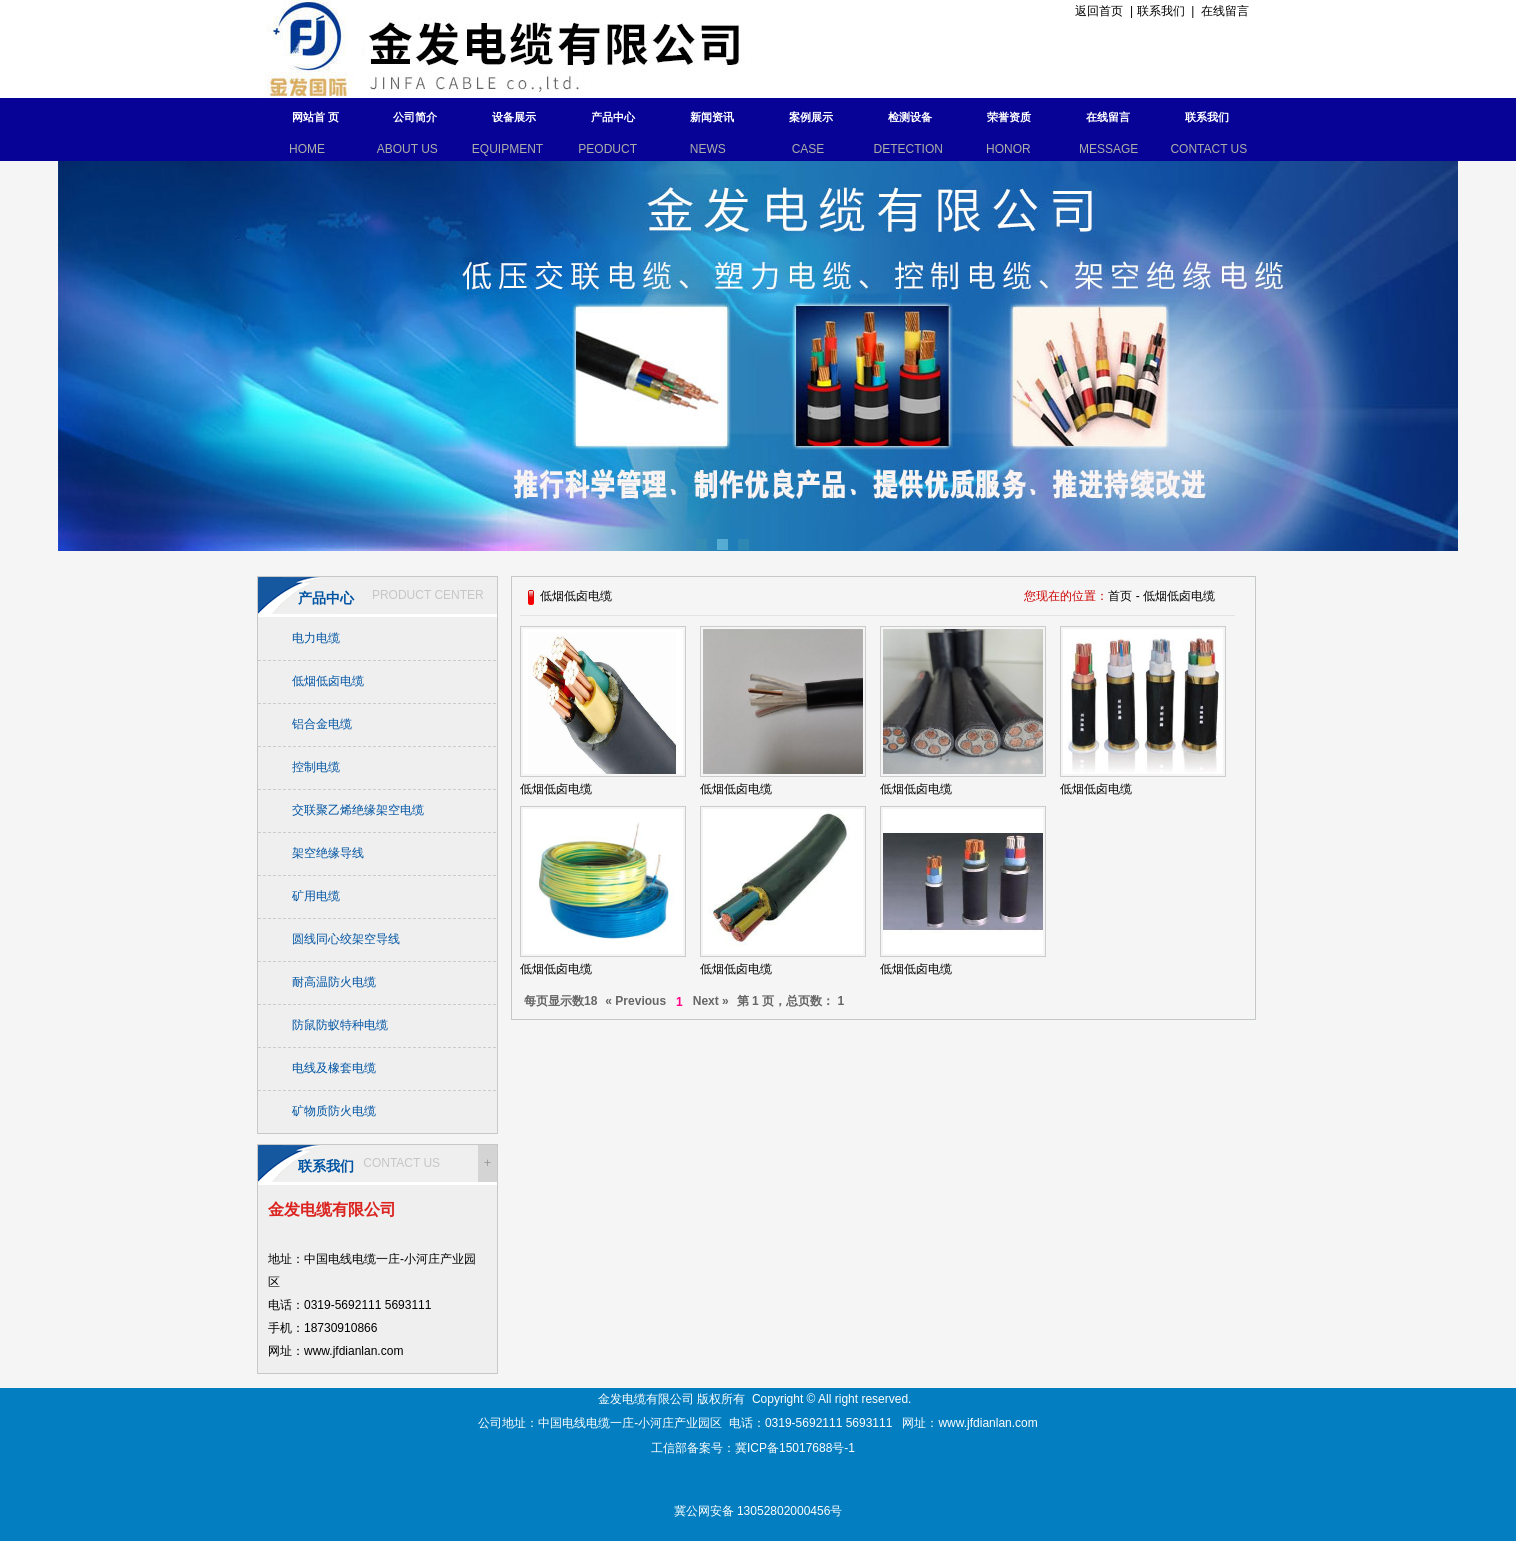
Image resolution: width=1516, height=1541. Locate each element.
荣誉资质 (1009, 117)
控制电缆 (316, 767)
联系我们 (1161, 11)
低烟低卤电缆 (328, 681)
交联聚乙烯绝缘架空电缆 (358, 810)
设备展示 (514, 117)
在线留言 (1225, 11)
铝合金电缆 (322, 724)
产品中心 (613, 117)
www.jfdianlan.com (987, 1423)
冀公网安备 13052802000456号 (758, 1511)
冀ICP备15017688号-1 (796, 1448)
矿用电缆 (316, 896)
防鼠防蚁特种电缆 (340, 1025)
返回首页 (1096, 11)
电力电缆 (316, 638)
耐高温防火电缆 (334, 982)
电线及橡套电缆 (334, 1068)
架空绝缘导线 (328, 853)
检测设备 (910, 117)
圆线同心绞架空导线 (346, 939)
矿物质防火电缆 (334, 1111)
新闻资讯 (712, 117)
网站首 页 (315, 117)
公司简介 (415, 117)
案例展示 (811, 117)
